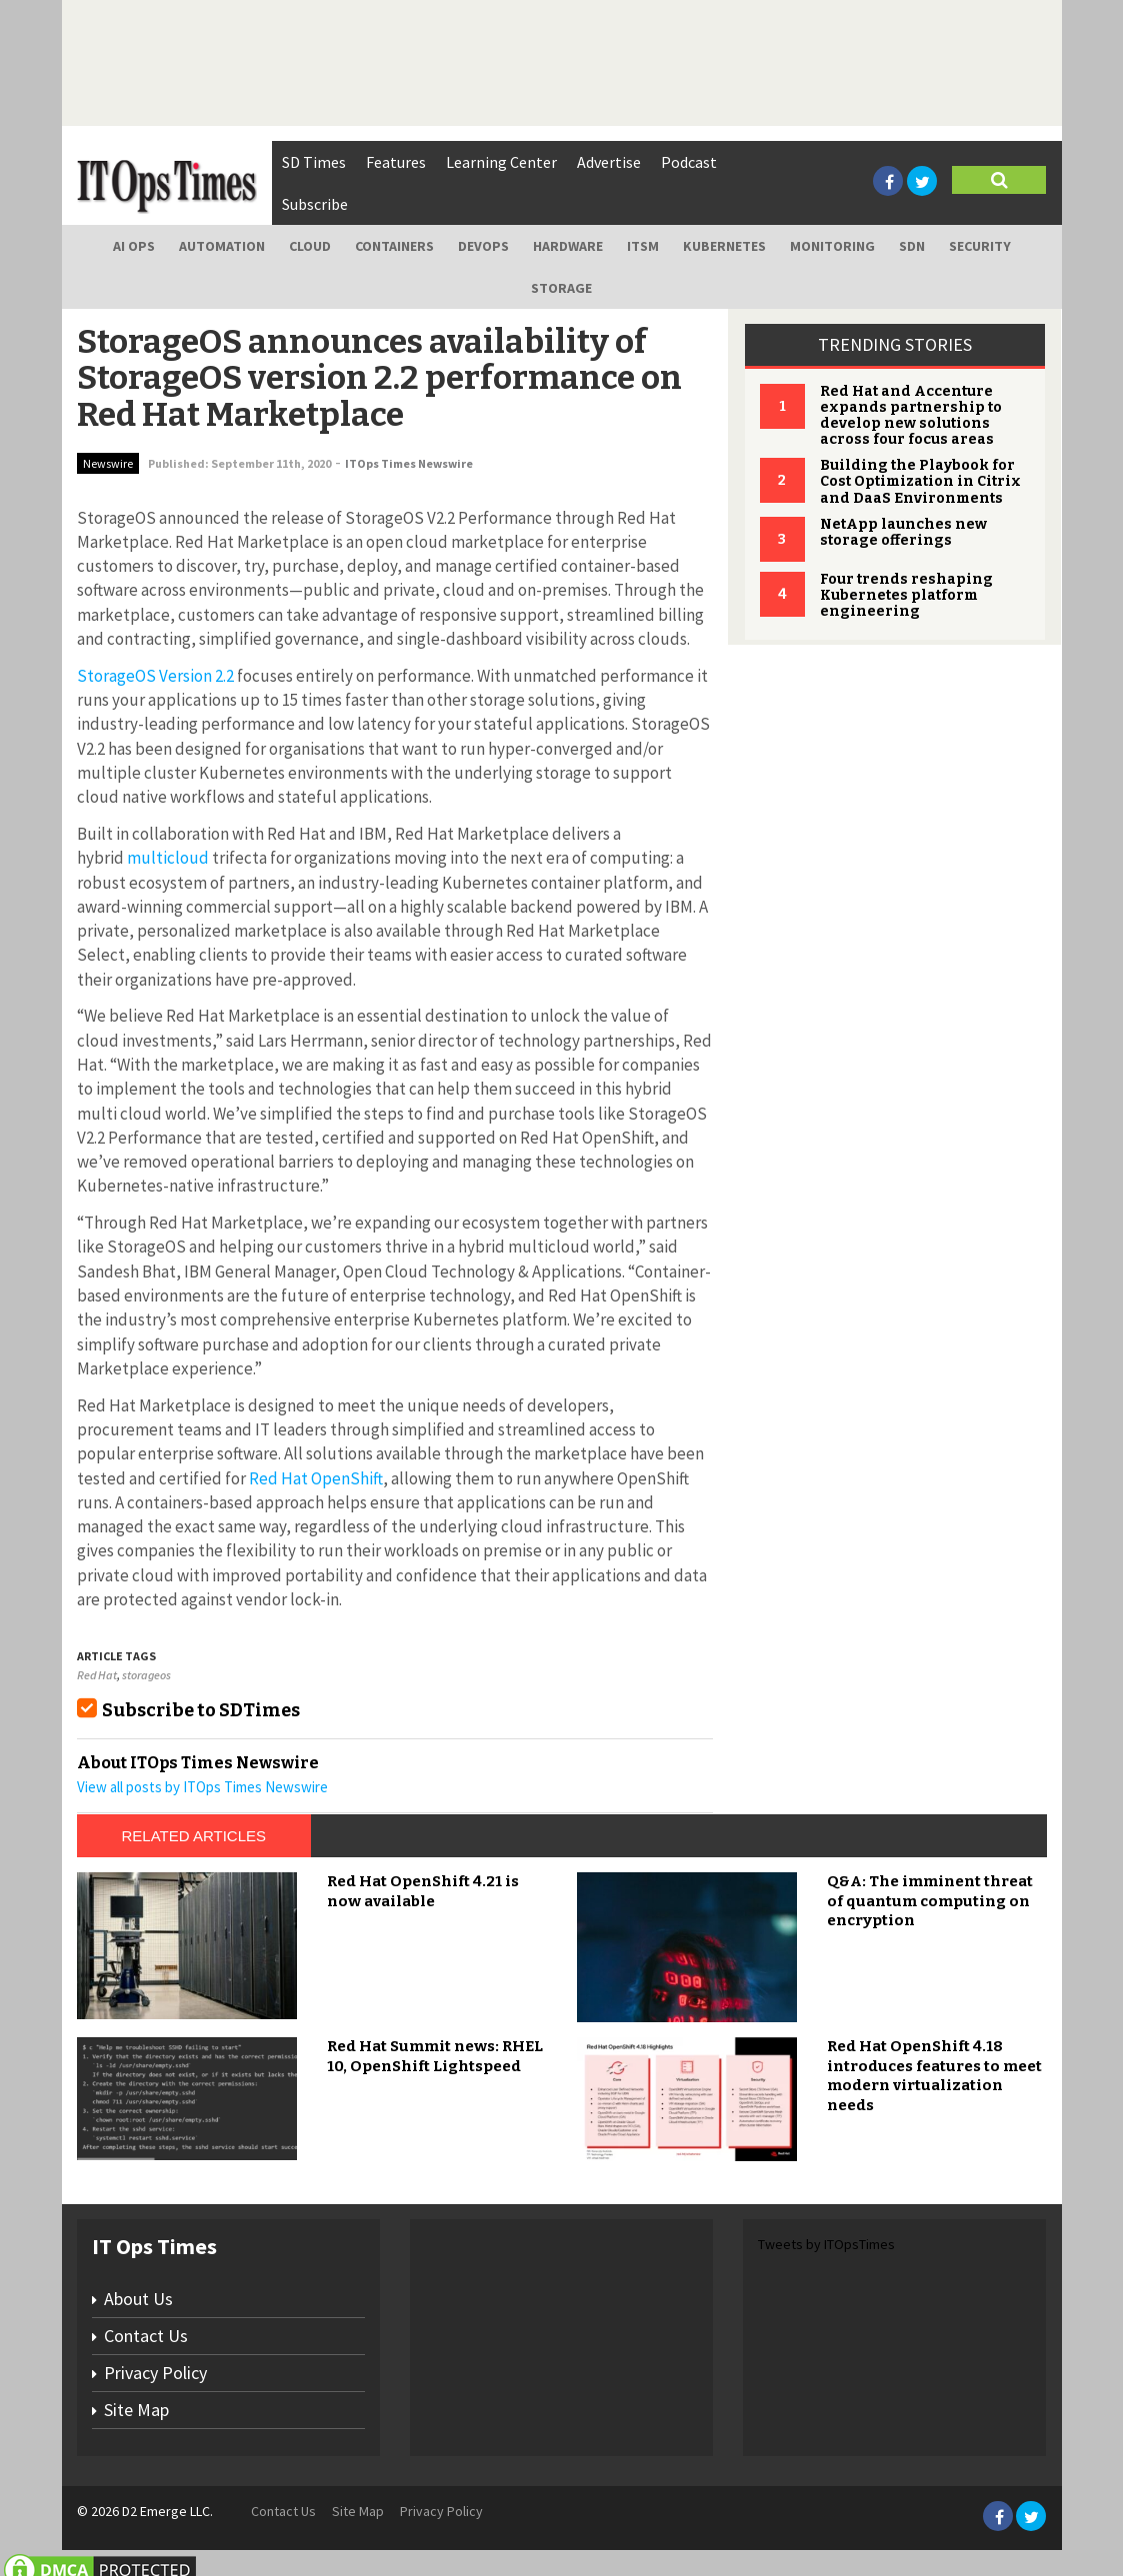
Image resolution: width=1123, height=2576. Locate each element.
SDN (912, 246)
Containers (394, 246)
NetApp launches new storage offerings (903, 532)
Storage (561, 288)
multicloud (166, 858)
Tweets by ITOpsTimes (826, 2244)
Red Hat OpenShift (314, 1478)
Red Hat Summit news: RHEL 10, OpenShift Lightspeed (435, 2056)
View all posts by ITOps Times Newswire (202, 1786)
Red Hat (97, 1674)
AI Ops (134, 246)
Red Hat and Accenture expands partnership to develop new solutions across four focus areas (911, 415)
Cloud (310, 246)
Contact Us (146, 2335)
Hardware (568, 246)
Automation (222, 246)
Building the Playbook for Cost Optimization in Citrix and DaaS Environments (920, 481)
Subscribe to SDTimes (201, 1710)
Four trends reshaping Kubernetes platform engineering (906, 595)
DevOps (483, 246)
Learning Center (501, 162)
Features (396, 162)
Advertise (609, 162)
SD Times (314, 162)
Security (980, 246)
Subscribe (315, 204)
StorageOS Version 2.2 (155, 676)
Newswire (108, 463)
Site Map (136, 2409)
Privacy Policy (155, 2372)
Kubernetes (724, 246)
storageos (146, 1674)
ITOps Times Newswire (409, 463)
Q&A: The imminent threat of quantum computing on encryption (930, 1900)
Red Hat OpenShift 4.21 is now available (423, 1891)
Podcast (689, 162)
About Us (138, 2298)
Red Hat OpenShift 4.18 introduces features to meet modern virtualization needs (934, 2075)
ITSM (643, 246)
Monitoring (832, 246)
